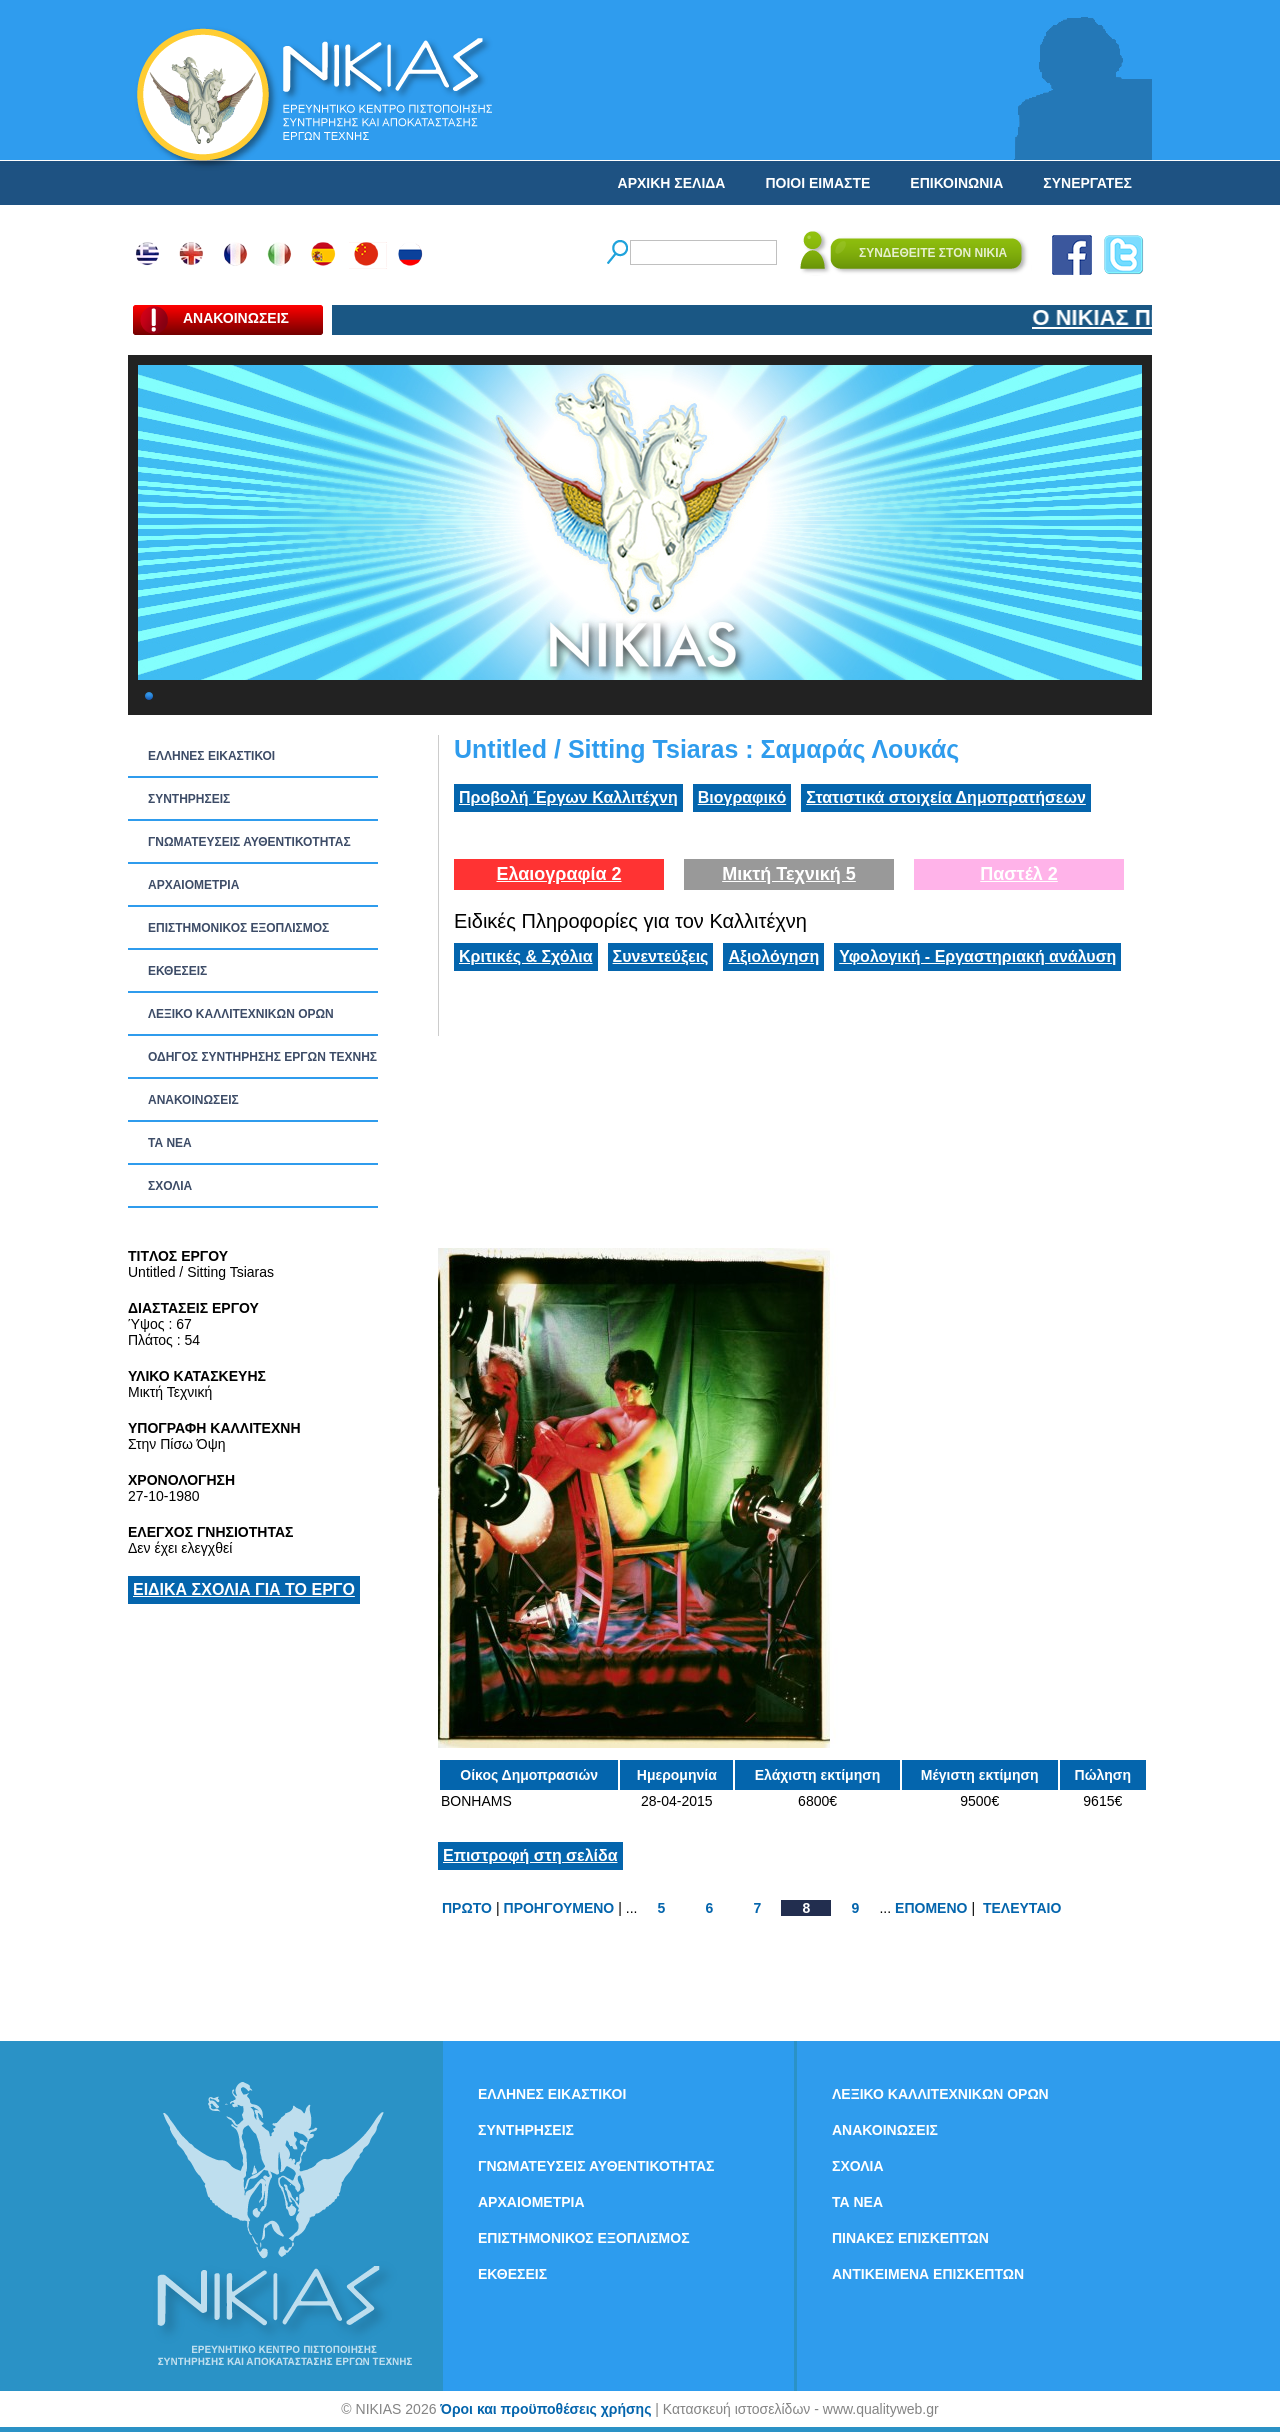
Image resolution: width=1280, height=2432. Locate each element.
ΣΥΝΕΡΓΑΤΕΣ (1087, 183)
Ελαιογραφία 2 (558, 874)
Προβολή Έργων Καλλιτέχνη (568, 797)
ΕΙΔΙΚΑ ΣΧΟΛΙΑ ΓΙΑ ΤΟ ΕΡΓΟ (244, 1589)
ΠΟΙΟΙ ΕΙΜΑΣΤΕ (817, 183)
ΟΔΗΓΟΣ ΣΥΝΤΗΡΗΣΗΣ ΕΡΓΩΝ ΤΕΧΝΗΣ (262, 1057)
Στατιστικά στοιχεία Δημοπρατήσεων (946, 797)
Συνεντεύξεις (661, 956)
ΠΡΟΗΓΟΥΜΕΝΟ (559, 1908)
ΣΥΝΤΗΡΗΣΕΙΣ (189, 799)
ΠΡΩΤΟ (467, 1908)
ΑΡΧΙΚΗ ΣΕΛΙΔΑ (672, 183)
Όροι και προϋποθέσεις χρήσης (545, 2409)
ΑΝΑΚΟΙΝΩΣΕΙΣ (193, 1100)
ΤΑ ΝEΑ (170, 1143)
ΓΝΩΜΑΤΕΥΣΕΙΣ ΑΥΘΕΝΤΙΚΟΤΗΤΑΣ (249, 842)
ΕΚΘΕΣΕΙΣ (177, 971)
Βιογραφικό (742, 797)
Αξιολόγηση (773, 956)
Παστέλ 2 (1019, 874)
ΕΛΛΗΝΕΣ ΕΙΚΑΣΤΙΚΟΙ (211, 756)
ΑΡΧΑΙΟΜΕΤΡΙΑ (193, 885)
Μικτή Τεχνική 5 (789, 874)
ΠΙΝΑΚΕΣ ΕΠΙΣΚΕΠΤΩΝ (910, 2238)
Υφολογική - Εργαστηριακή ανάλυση (977, 956)
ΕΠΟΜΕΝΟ (931, 1908)
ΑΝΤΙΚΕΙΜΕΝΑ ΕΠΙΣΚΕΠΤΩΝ (928, 2274)
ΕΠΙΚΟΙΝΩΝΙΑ (956, 183)
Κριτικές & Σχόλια (526, 956)
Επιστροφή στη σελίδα (530, 1855)
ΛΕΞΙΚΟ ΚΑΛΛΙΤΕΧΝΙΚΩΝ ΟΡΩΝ (241, 1014)
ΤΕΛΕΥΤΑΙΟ (1022, 1908)
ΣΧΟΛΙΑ (170, 1186)
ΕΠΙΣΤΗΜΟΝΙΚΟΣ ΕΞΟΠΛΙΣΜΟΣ (238, 928)
